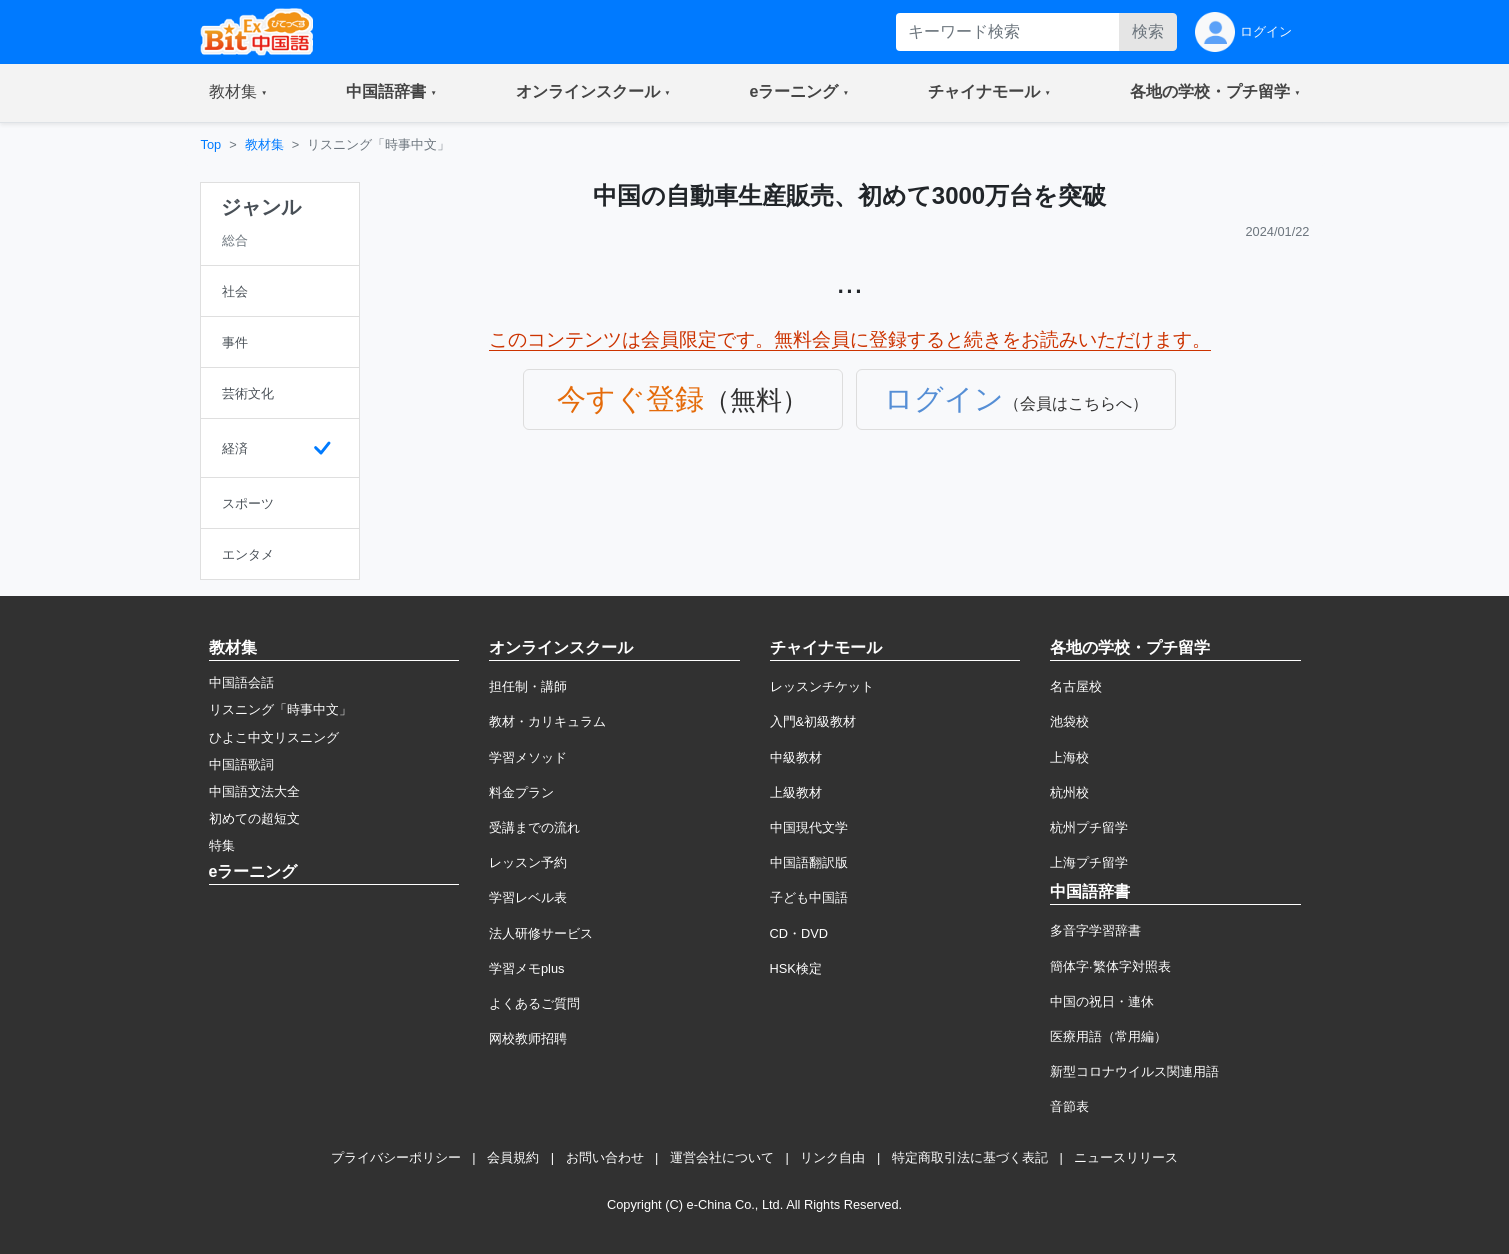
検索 (1148, 31)
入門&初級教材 (813, 721)
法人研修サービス (541, 933)
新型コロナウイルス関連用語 (1134, 1071)
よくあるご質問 (534, 1003)
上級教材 (796, 792)
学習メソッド (528, 757)
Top (211, 144)
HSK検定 (796, 968)
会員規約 (513, 1157)
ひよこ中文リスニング (274, 737)
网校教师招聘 (528, 1038)
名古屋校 (1076, 686)
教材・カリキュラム (547, 721)
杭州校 (1069, 792)
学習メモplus (526, 968)
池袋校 (1069, 721)
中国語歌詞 (241, 764)
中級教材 (796, 757)
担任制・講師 (528, 686)
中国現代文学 (809, 827)
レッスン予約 (528, 862)
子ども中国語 (809, 897)
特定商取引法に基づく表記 (970, 1157)
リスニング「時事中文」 (280, 709)
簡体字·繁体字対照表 (1110, 966)
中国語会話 (241, 682)
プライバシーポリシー (396, 1157)
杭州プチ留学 (1089, 827)
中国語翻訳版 (809, 862)
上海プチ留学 (1089, 862)
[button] (238, 93)
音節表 (1069, 1106)
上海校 (1069, 757)
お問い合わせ (605, 1157)
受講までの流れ (534, 827)
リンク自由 (832, 1157)
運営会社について (722, 1157)
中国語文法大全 (254, 791)
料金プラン (521, 792)
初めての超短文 (254, 818)
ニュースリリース (1126, 1157)
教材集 (264, 144)
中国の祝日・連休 (1102, 1001)
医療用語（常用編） (1108, 1036)
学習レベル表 (528, 897)
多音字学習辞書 (1095, 930)
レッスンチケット (822, 686)
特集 (222, 845)
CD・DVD (799, 933)
